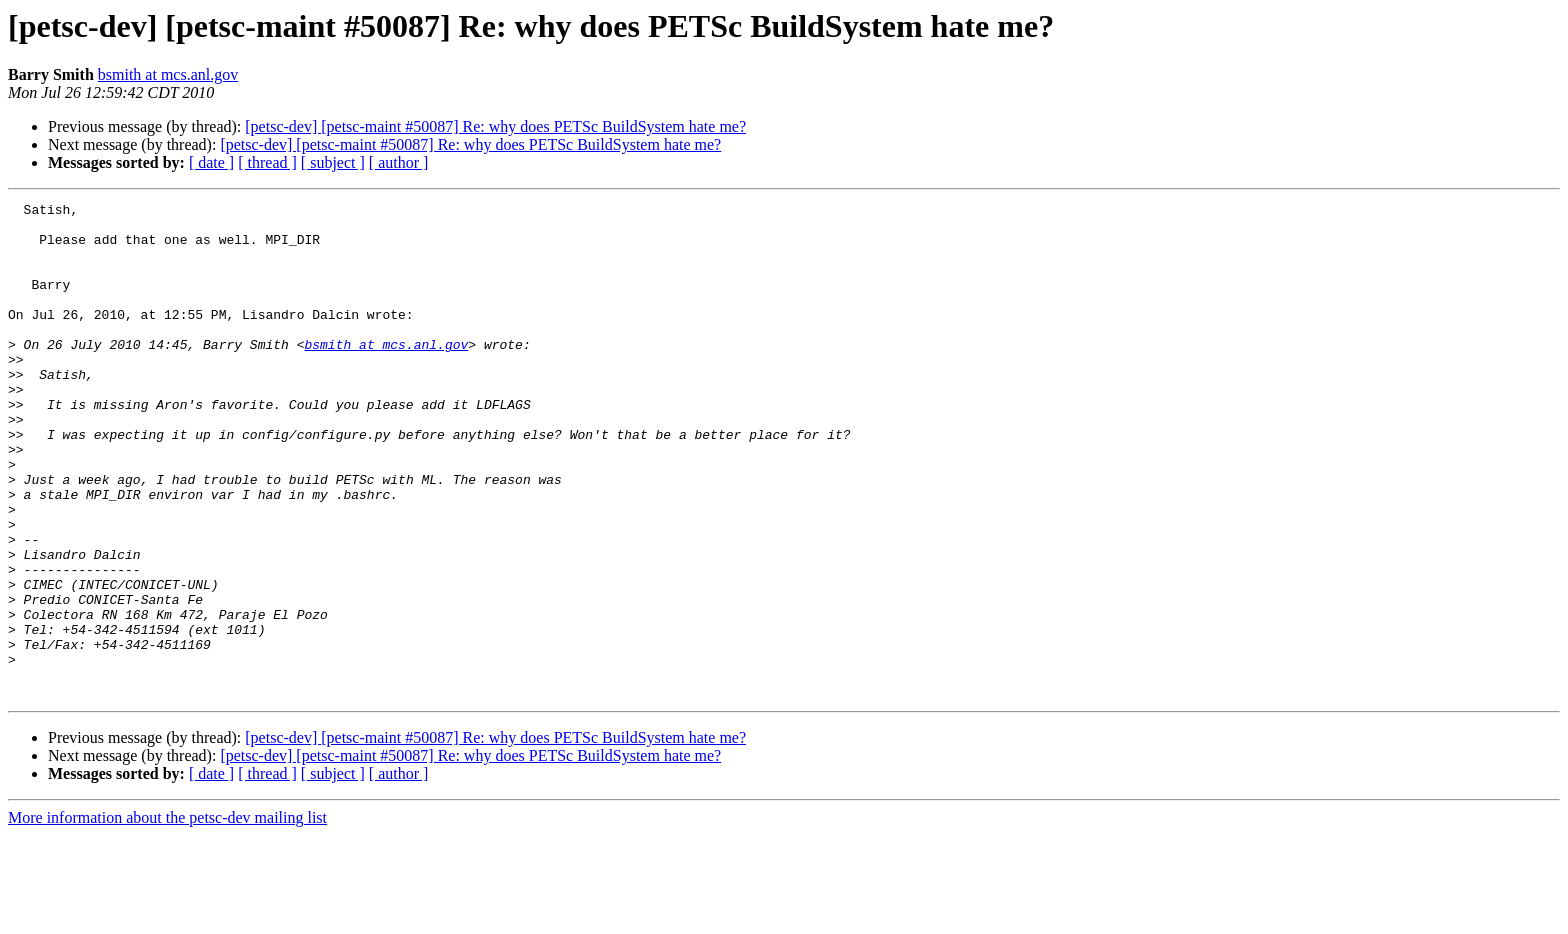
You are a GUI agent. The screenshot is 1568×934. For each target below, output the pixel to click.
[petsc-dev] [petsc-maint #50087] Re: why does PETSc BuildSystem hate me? (495, 126)
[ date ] (211, 162)
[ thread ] (267, 162)
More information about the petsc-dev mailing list (167, 916)
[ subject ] (333, 162)
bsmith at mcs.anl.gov (168, 74)
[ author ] (399, 162)
